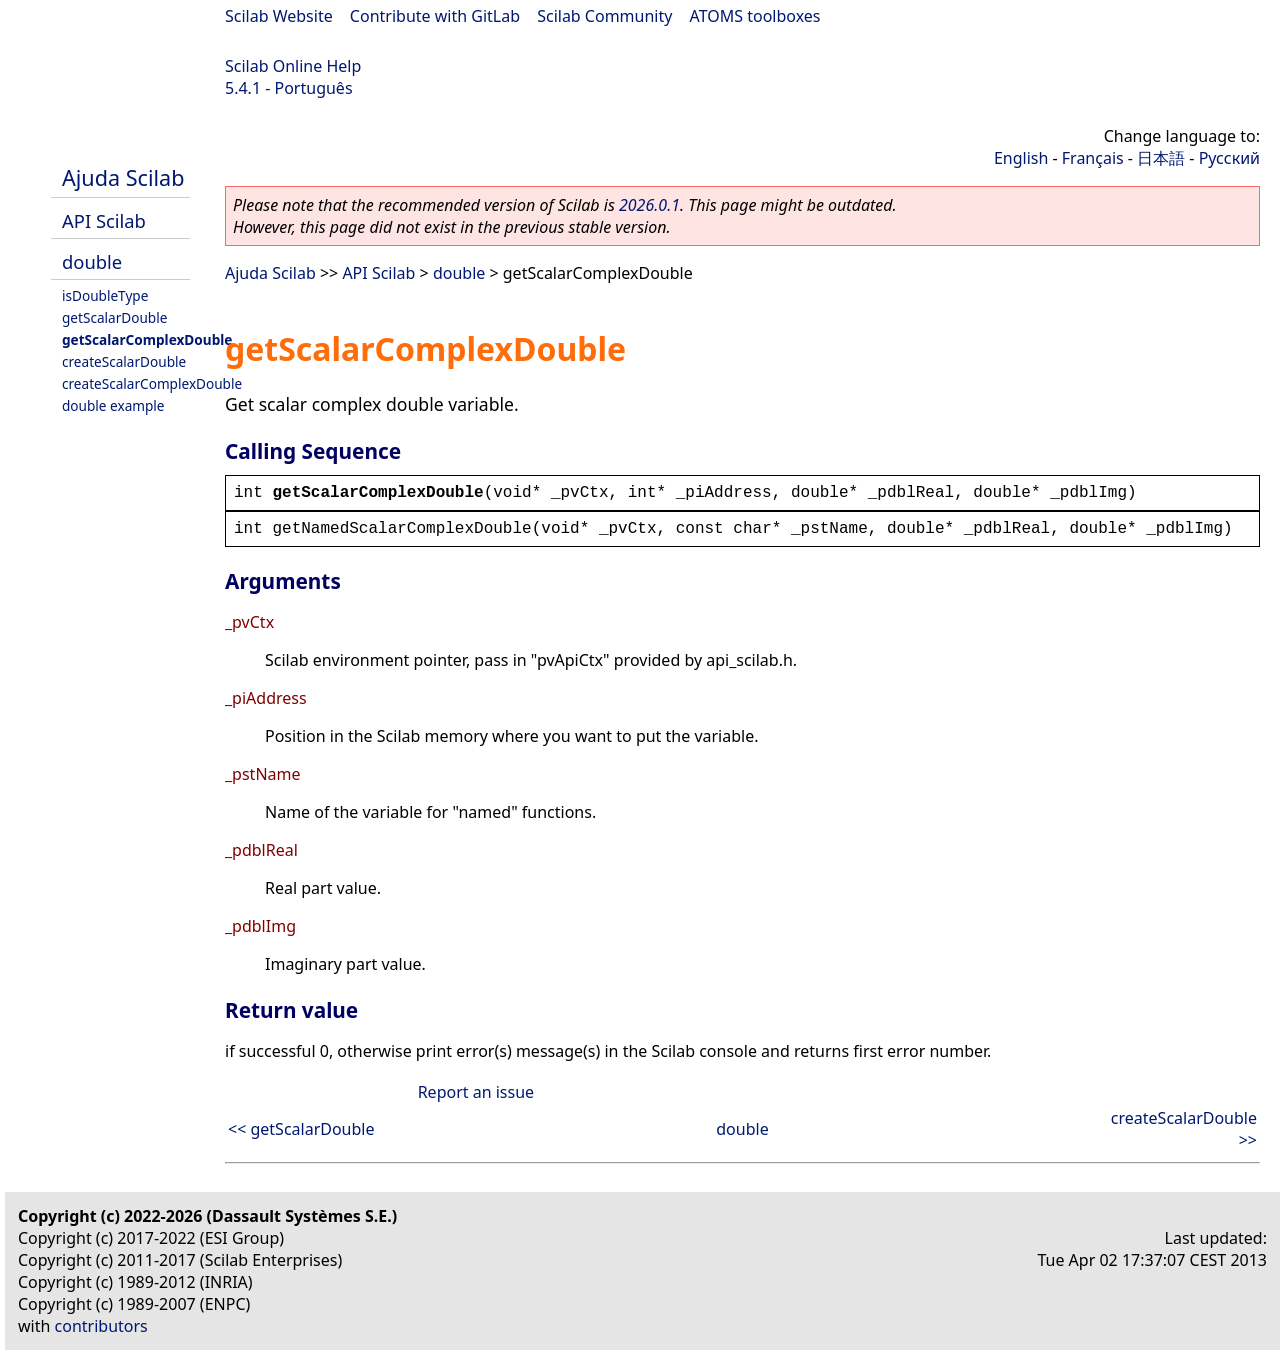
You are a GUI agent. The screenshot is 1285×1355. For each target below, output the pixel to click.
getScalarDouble (114, 317)
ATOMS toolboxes (755, 16)
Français (1093, 158)
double (92, 261)
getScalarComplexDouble (147, 339)
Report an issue (476, 1092)
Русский (1229, 158)
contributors (101, 1326)
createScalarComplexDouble (152, 383)
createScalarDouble (124, 361)
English (1021, 158)
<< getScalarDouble (301, 1129)
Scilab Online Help (293, 66)
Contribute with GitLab (435, 16)
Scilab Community (604, 16)
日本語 (1161, 158)
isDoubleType (105, 295)
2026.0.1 (649, 205)
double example (113, 405)
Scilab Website (279, 16)
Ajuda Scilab (123, 177)
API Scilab (104, 220)
